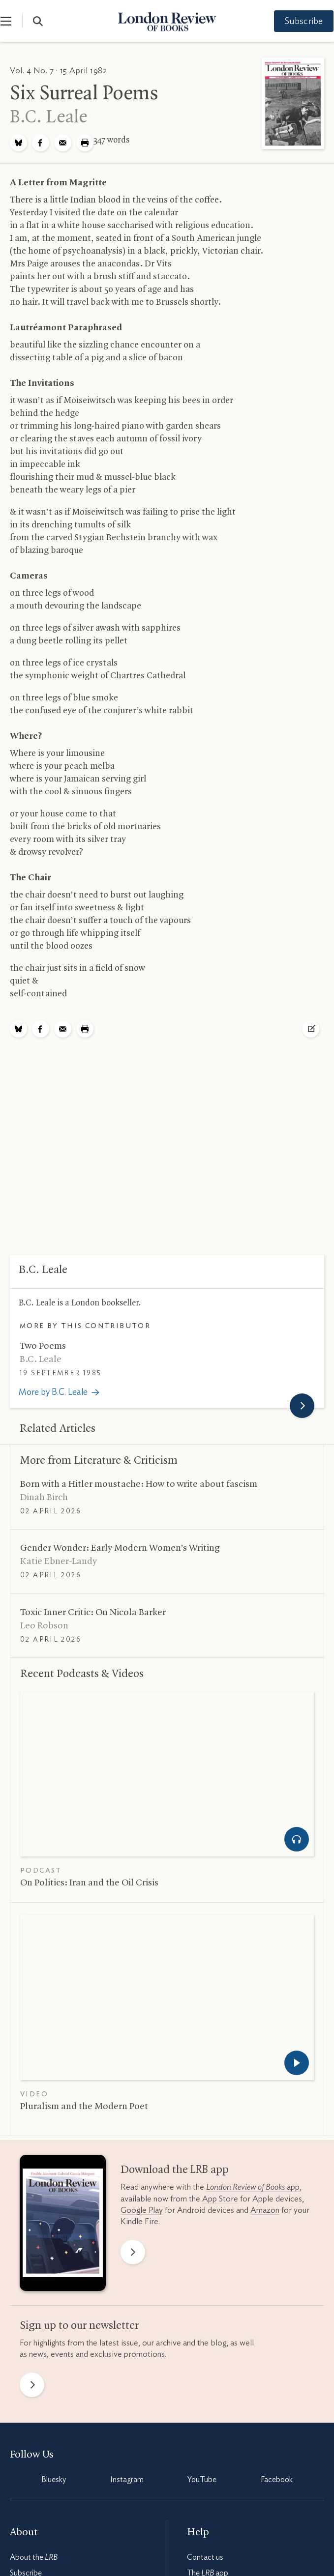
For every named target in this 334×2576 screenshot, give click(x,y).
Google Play (142, 2210)
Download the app (175, 2170)
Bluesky (53, 2480)
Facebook (277, 2480)
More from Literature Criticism (99, 1461)
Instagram (127, 2480)
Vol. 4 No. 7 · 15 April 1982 (58, 70)
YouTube (201, 2480)
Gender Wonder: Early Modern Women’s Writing (120, 1548)
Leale (49, 117)
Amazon (264, 2210)
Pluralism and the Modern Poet (84, 2107)
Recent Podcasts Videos (82, 1674)
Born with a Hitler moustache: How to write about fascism (138, 1484)
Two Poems (43, 1346)
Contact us (205, 2557)
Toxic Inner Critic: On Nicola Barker (93, 1613)
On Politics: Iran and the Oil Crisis (89, 1883)
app (253, 2187)
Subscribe (294, 21)
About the (34, 2557)
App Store (220, 2199)
